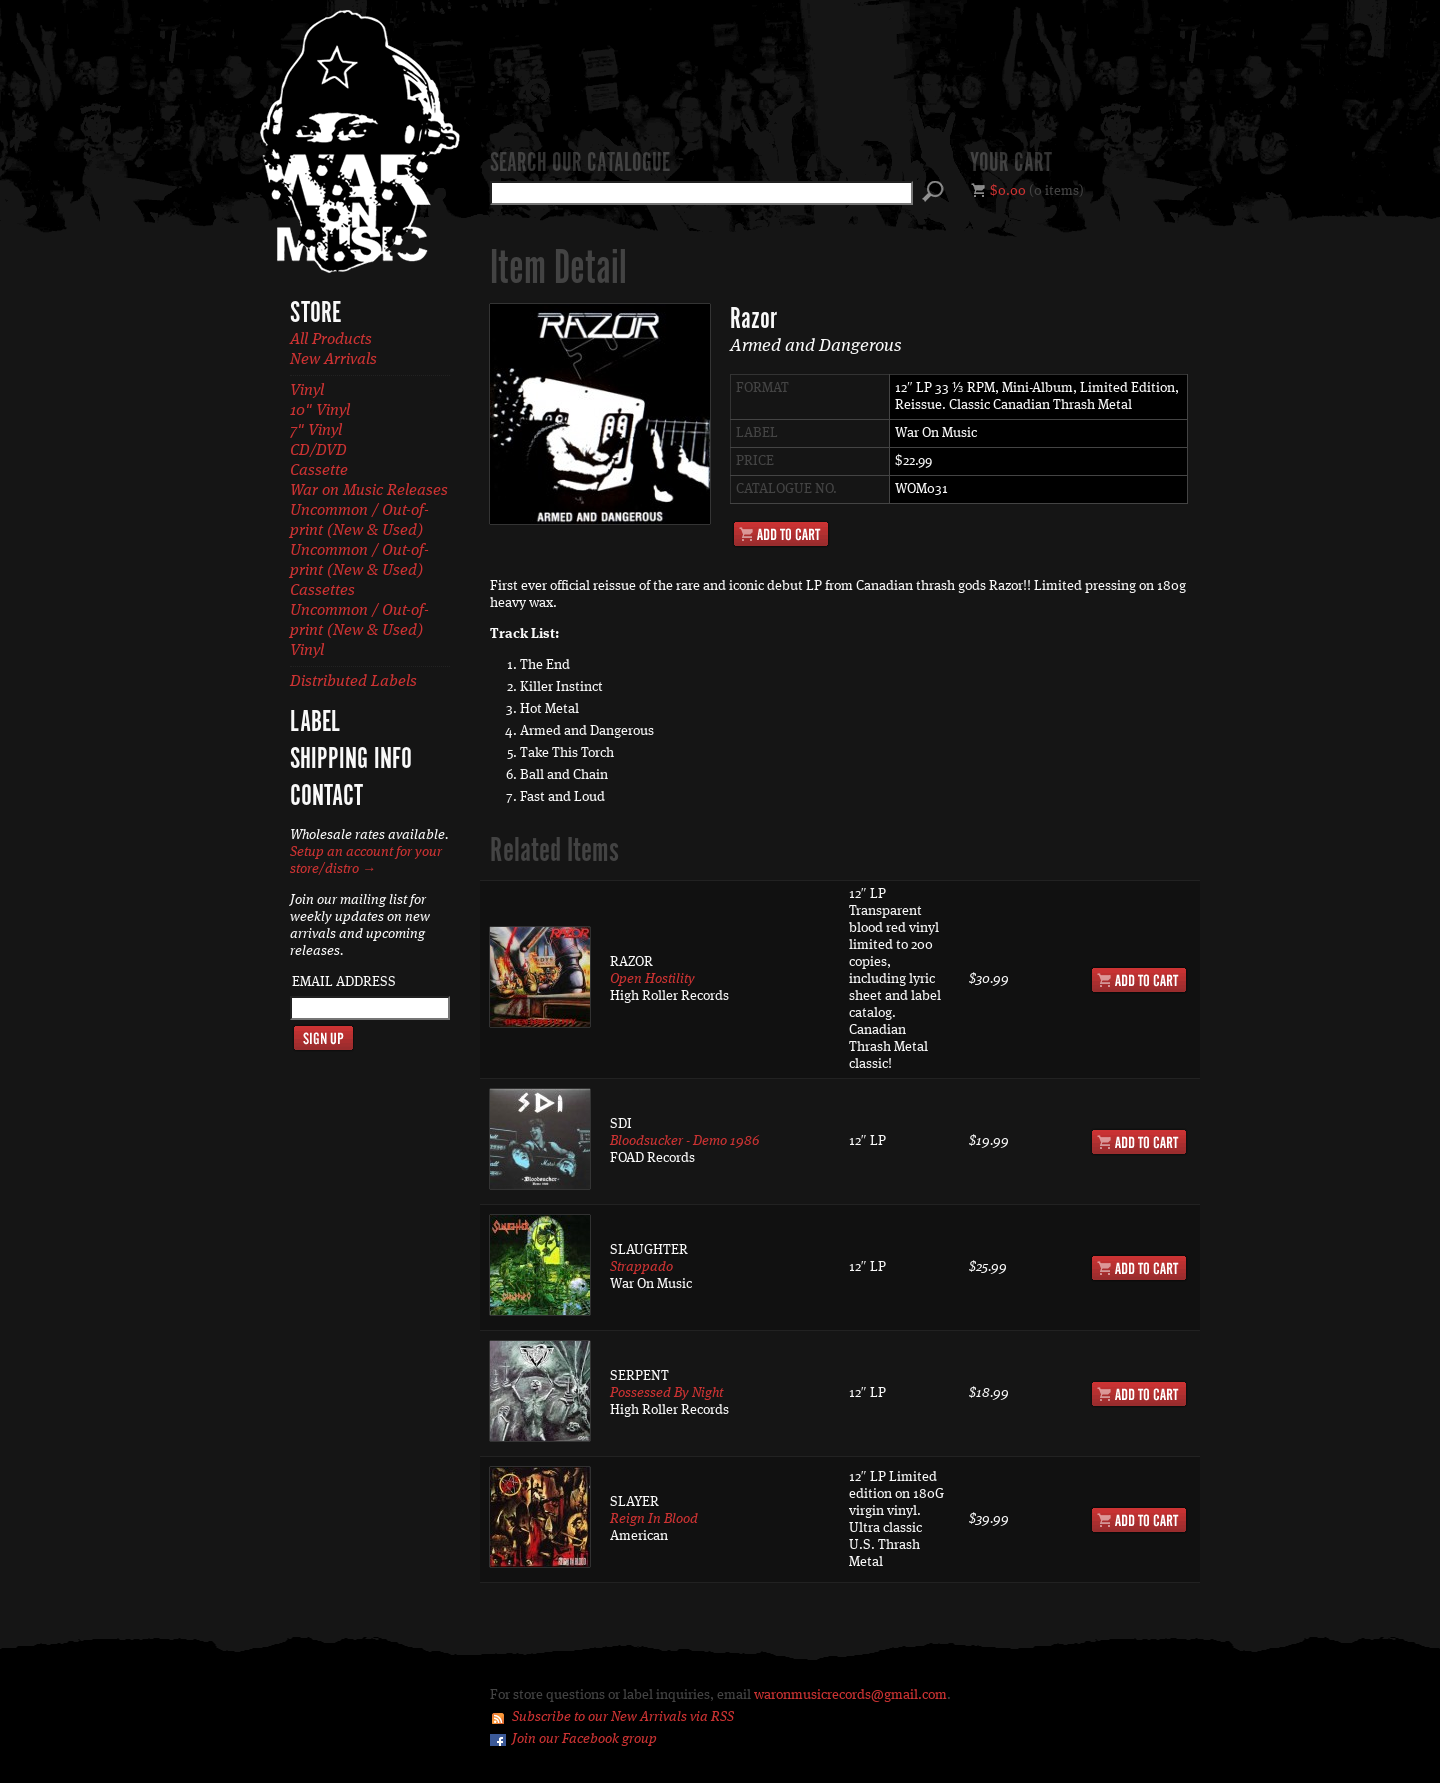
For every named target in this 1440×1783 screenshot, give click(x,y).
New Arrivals (333, 360)
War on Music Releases (369, 491)
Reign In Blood (654, 1519)
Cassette (319, 471)
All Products (331, 340)
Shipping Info (351, 760)
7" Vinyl (316, 431)
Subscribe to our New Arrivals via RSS (623, 1717)
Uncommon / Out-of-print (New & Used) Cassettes (359, 571)
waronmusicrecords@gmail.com (850, 1695)
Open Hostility (652, 979)
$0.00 (1008, 191)
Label (315, 723)
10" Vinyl (320, 411)
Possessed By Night (666, 1393)
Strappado (641, 1267)
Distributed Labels (353, 682)
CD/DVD (318, 451)
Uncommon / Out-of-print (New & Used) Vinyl (359, 631)
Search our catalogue (580, 164)
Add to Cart (781, 534)
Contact (326, 797)
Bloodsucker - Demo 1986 (685, 1141)
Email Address (344, 982)
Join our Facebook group (584, 1739)
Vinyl (307, 391)
